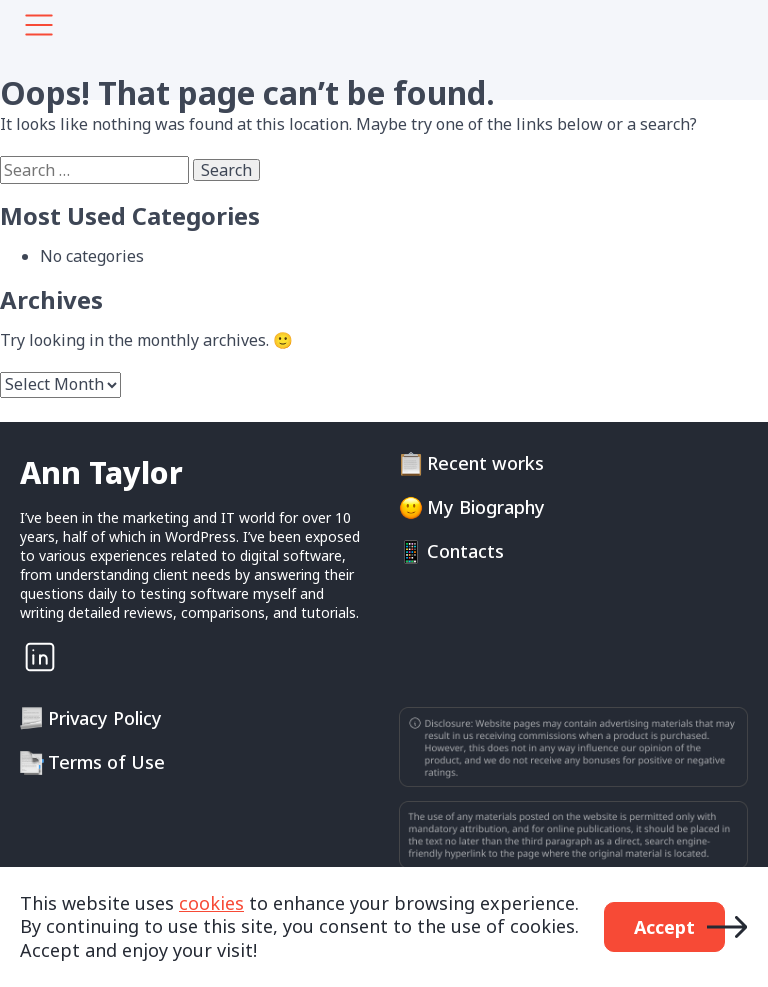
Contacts (465, 551)
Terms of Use (106, 762)
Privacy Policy (105, 718)
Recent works (485, 463)
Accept (664, 927)
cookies (211, 903)
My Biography (486, 507)
